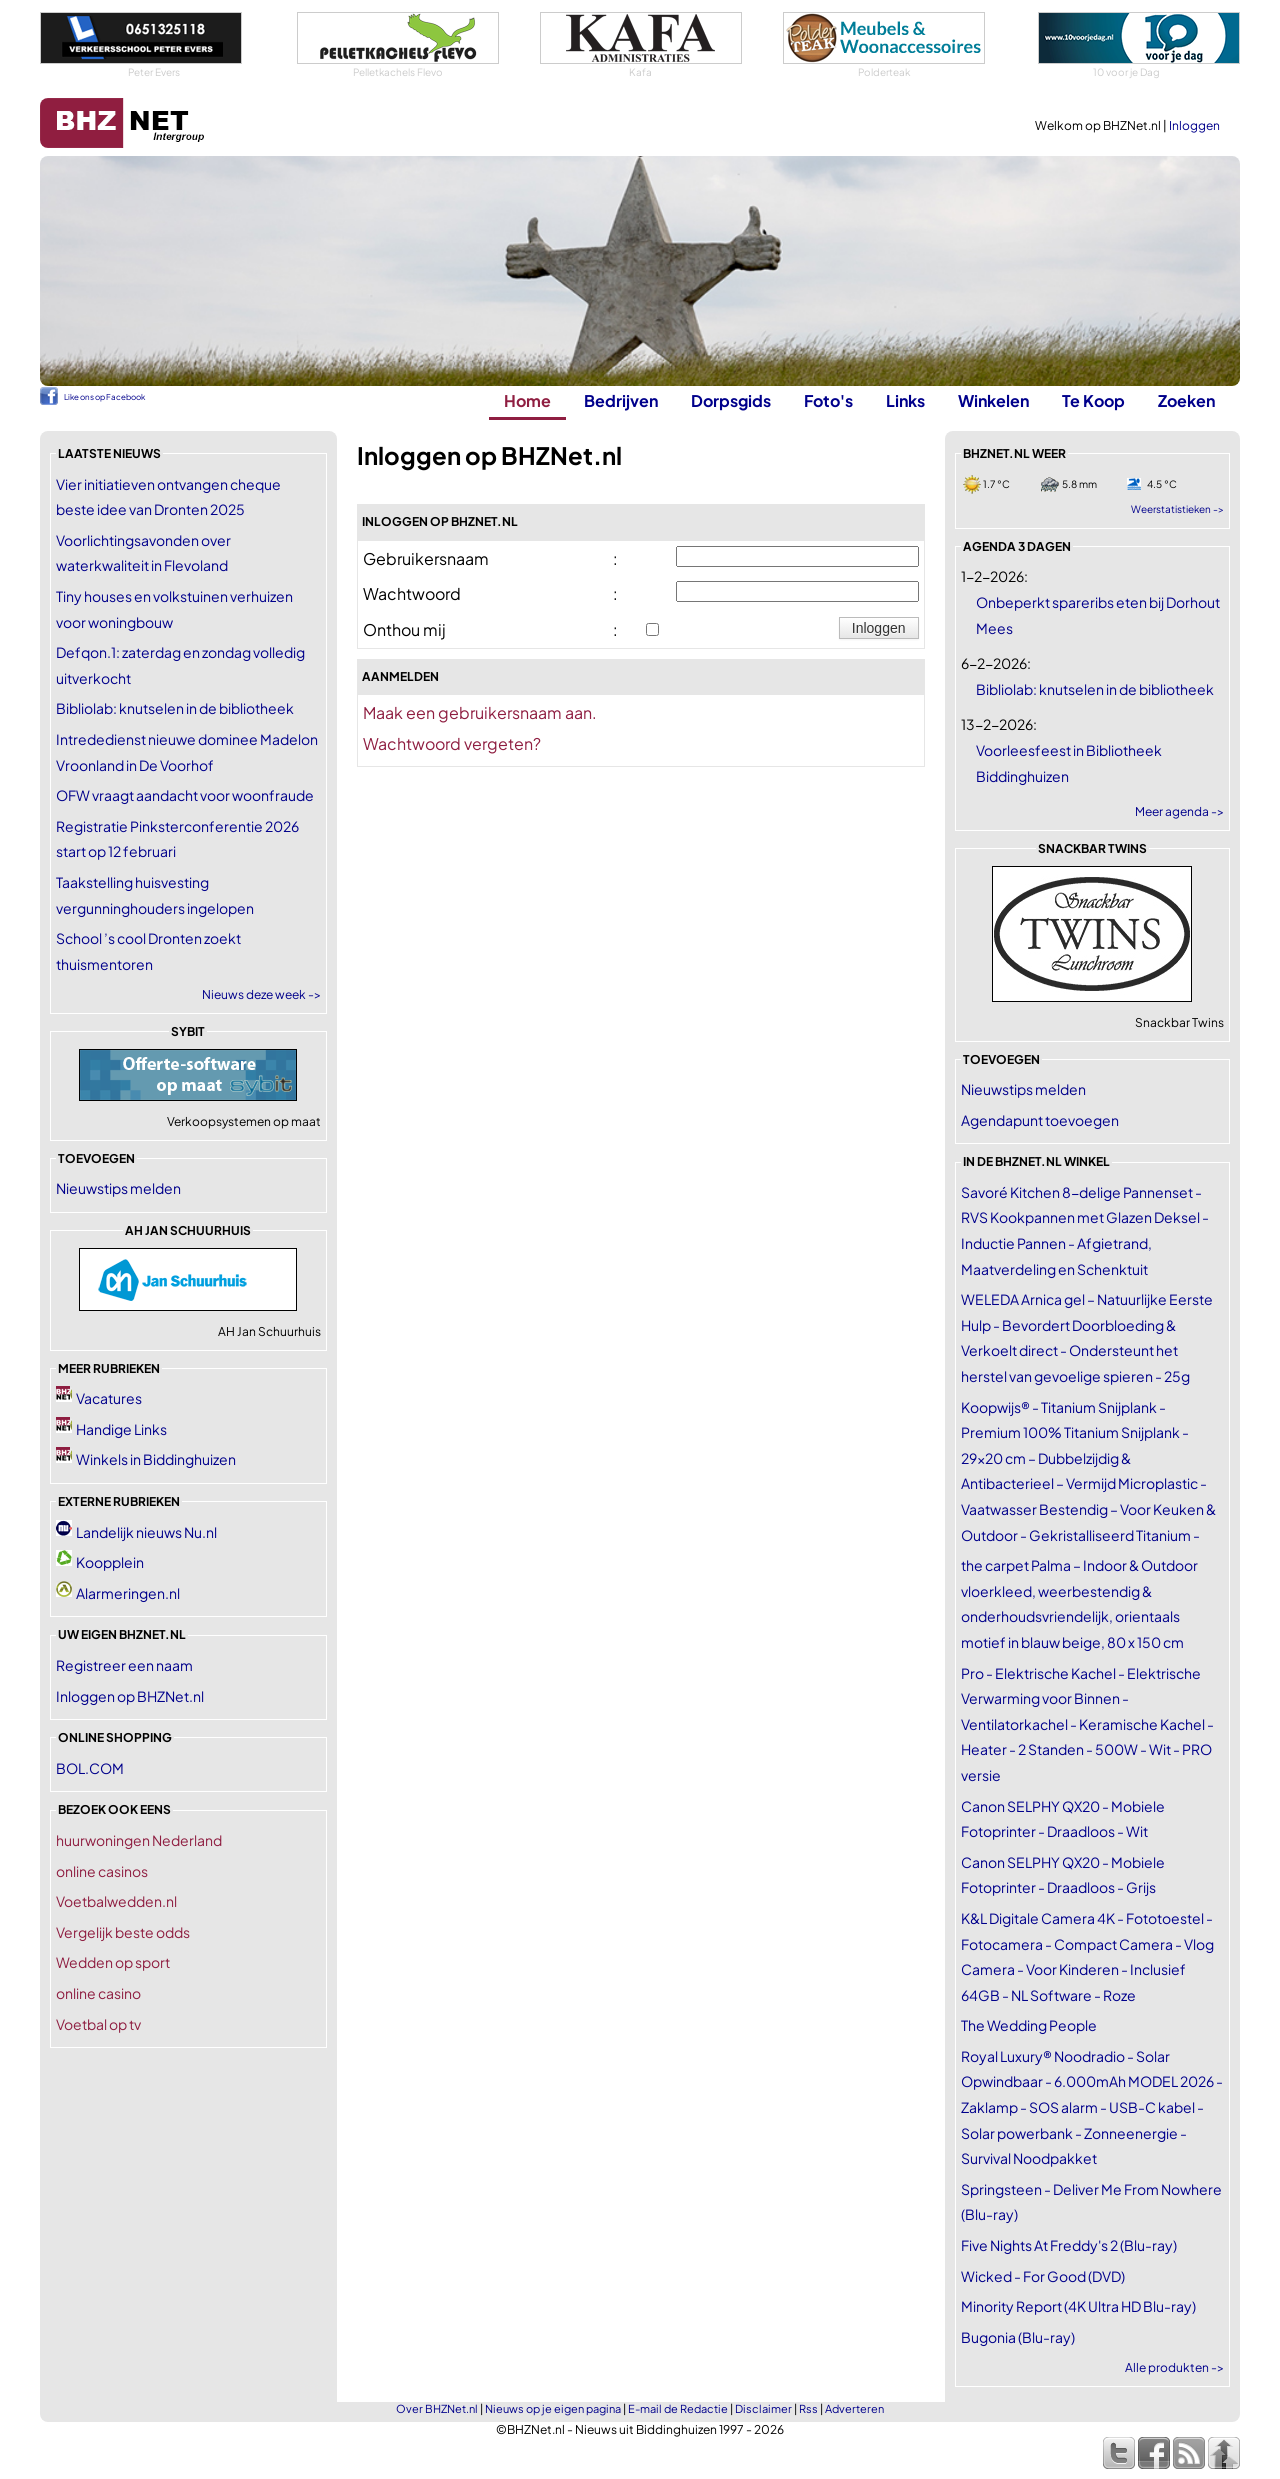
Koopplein (110, 1562)
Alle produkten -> (1174, 2367)
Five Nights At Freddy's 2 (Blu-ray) (1069, 2245)
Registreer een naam (124, 1665)
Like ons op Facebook (104, 397)
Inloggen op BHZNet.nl (130, 1696)
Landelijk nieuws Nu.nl (146, 1532)
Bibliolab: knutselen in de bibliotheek (175, 708)
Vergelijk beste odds (123, 1932)
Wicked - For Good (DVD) (1043, 2276)
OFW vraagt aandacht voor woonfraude (185, 795)
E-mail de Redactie (678, 2408)
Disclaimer (763, 2408)
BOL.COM (90, 1768)
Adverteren (854, 2408)
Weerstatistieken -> (1177, 509)
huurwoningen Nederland (139, 1840)
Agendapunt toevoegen (1040, 1120)
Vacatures (109, 1398)
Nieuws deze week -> (261, 994)
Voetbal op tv (98, 2024)
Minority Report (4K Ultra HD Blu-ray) (1078, 2306)
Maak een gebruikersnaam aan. (480, 712)
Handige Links (121, 1429)
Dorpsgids (731, 400)
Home (527, 400)
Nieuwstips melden (118, 1188)
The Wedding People (1029, 2025)
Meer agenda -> (1179, 811)
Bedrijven (621, 400)
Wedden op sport (113, 1962)
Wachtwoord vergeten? (452, 743)
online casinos (102, 1871)
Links (905, 400)
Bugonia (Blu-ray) (1018, 2337)
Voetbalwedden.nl (116, 1901)
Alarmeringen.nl (128, 1593)
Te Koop (1093, 400)
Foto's (828, 400)
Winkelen (993, 400)
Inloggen (1194, 125)
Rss (808, 2408)
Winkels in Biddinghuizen (156, 1459)
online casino (98, 1993)
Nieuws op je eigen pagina (553, 2408)
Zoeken (1186, 400)
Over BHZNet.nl (437, 2408)
